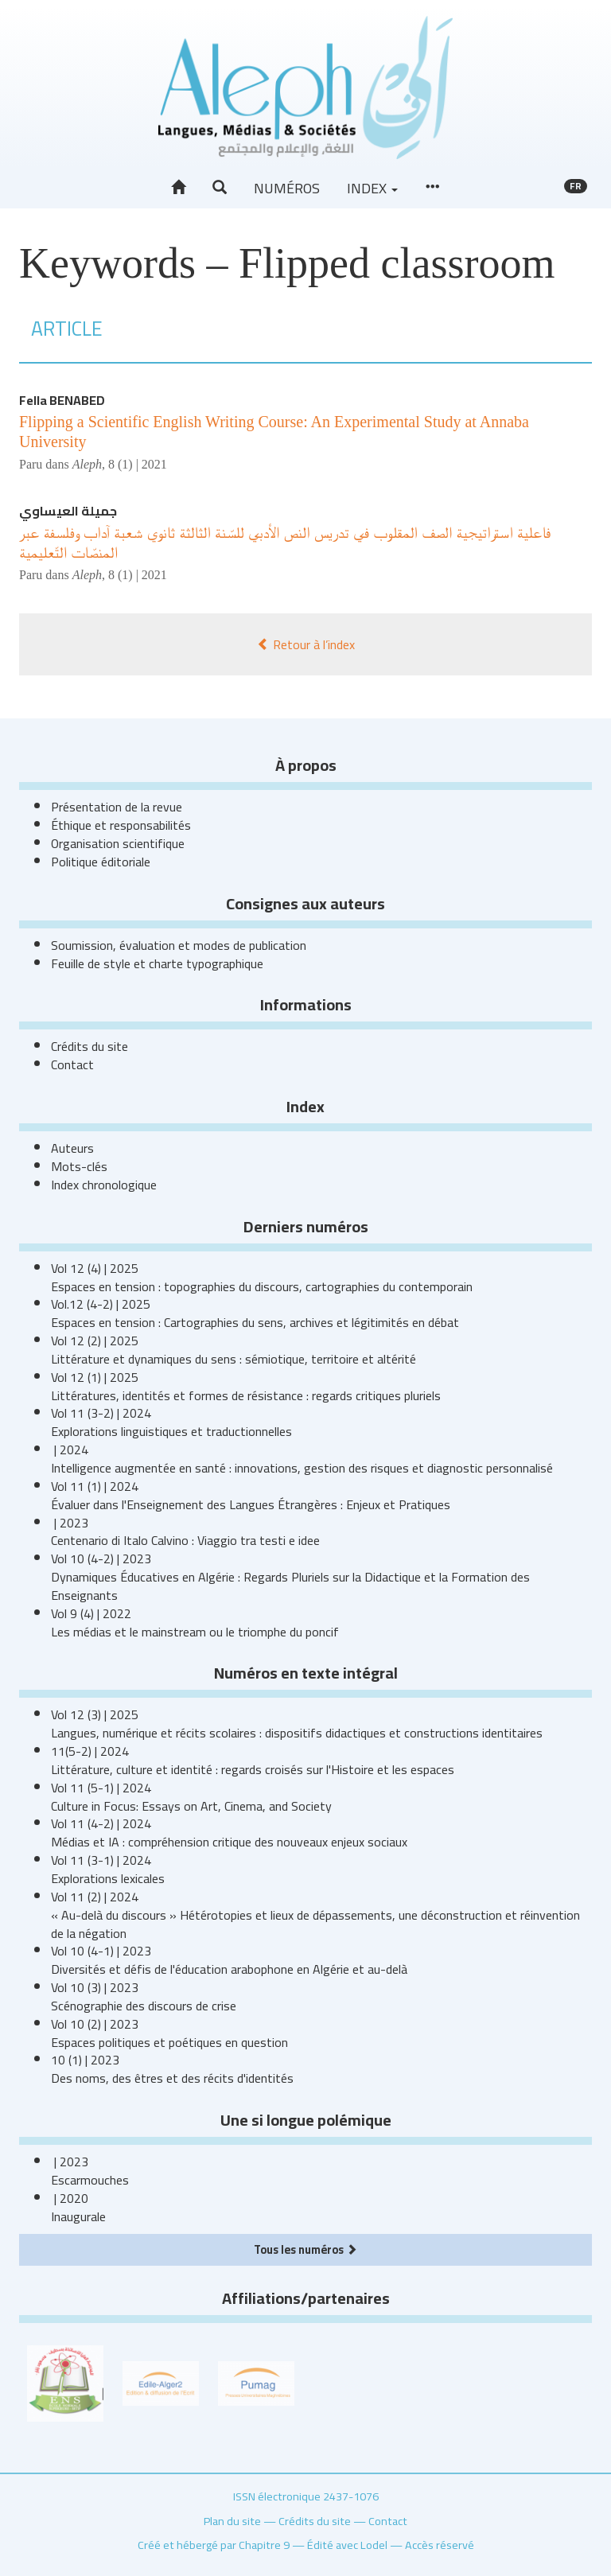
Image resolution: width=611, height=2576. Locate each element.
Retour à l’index (306, 644)
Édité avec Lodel (347, 2544)
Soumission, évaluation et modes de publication (178, 945)
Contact (72, 1064)
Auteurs (72, 1148)
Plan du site (232, 2520)
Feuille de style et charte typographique (157, 963)
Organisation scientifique (118, 843)
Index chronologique (104, 1185)
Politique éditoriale (100, 862)
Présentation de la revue (116, 807)
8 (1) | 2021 (137, 464)
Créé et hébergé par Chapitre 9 (214, 2544)
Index (372, 188)
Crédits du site (89, 1046)
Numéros (287, 188)
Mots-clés (79, 1166)
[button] (219, 187)
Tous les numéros (305, 2249)
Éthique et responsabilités (121, 825)
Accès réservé (439, 2544)
